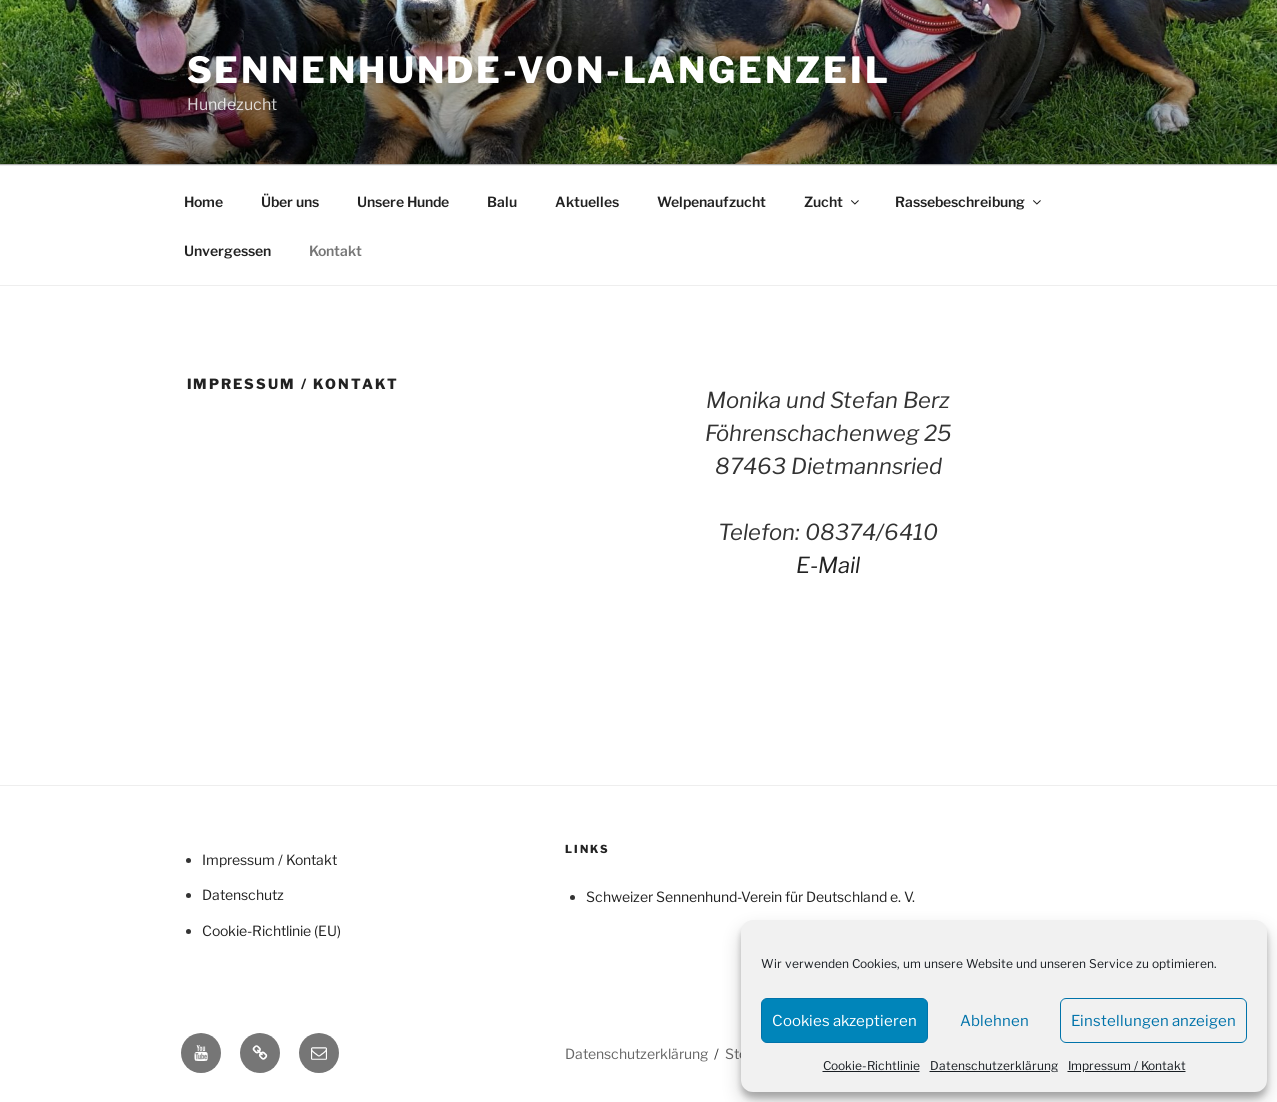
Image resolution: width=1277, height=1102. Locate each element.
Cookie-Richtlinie (871, 1065)
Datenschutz (243, 894)
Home (203, 201)
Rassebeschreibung (969, 201)
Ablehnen (994, 1021)
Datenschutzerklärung (994, 1065)
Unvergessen (227, 250)
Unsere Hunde (403, 201)
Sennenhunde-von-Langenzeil (539, 70)
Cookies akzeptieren (844, 1021)
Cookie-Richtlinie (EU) (271, 930)
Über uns (290, 201)
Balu (502, 201)
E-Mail (828, 565)
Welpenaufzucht (711, 201)
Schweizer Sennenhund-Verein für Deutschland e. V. (750, 896)
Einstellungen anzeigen (1153, 1021)
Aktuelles (587, 201)
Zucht (833, 201)
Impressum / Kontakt (1127, 1065)
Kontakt (335, 250)
